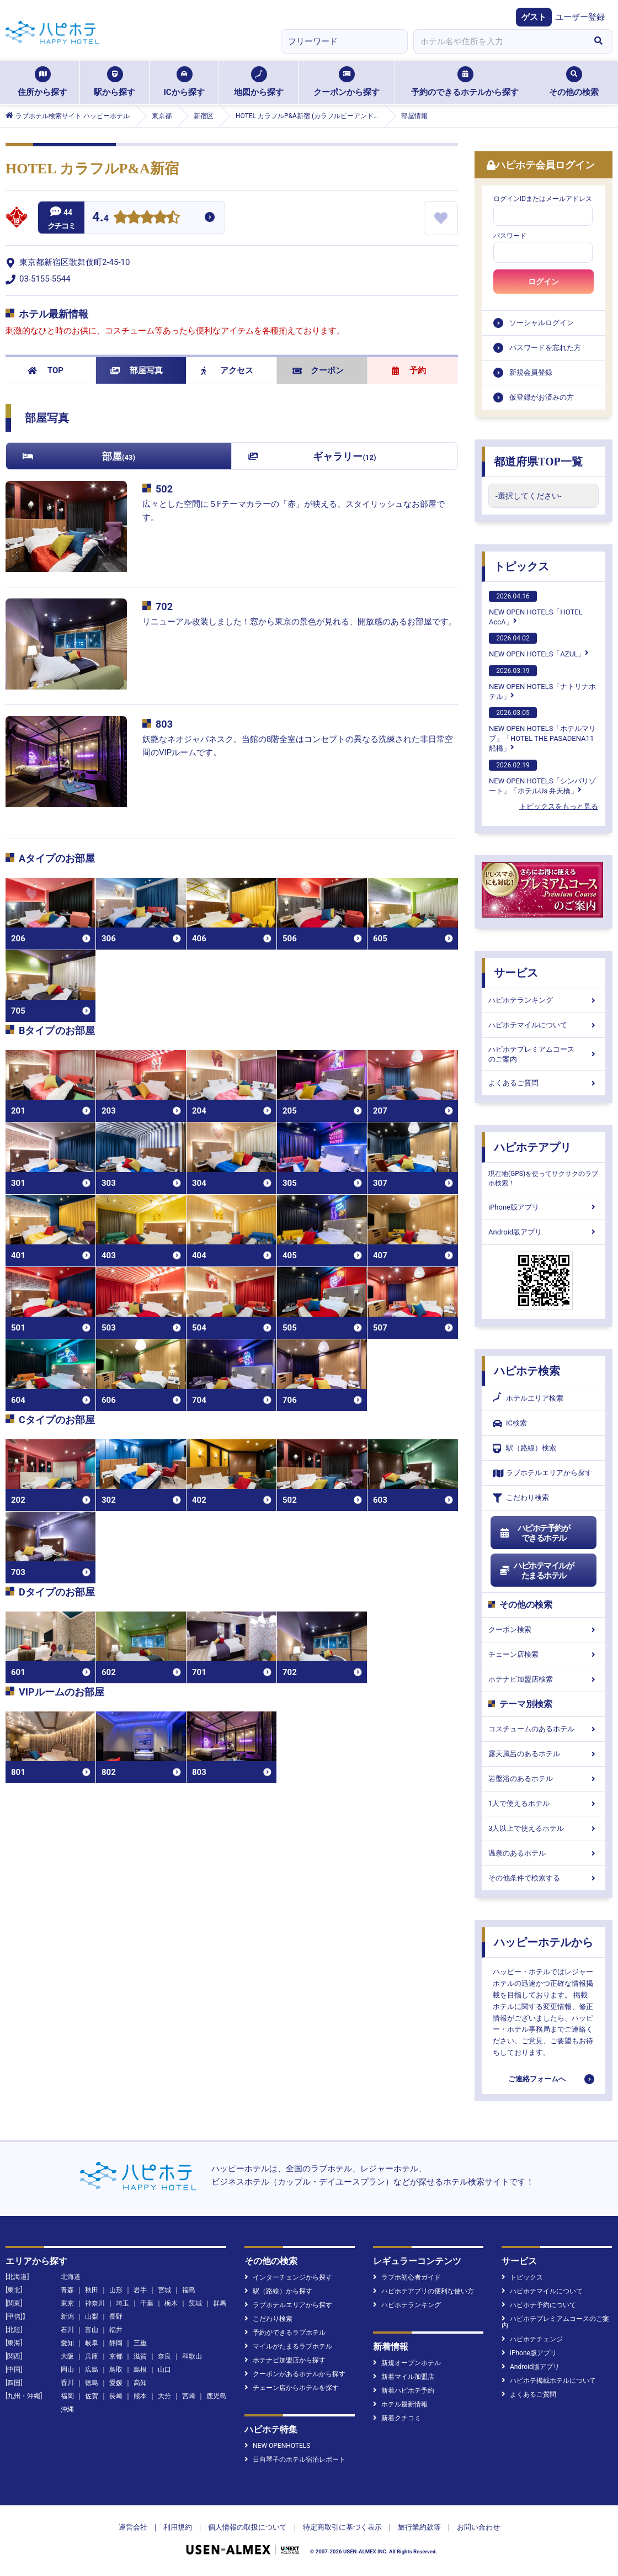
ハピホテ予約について (539, 2305)
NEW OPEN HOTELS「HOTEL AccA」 (536, 608)
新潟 (67, 2316)
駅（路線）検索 (524, 1448)
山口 (164, 2369)
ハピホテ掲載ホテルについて (549, 2380)
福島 (188, 2290)
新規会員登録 (530, 372)
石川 (67, 2330)
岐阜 (91, 2343)
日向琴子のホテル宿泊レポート (294, 2459)
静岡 (115, 2343)
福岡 (67, 2396)
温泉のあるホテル (543, 1853)
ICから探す (183, 81)
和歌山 (192, 2356)
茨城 (195, 2303)
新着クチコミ (397, 2418)
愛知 (67, 2343)
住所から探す (42, 81)
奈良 (164, 2356)
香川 (67, 2383)
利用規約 (177, 2527)
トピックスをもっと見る (558, 806)
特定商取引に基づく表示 (342, 2527)
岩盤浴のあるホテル (543, 1778)
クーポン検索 (543, 1629)
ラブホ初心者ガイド (407, 2277)
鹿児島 (216, 2396)
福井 (115, 2330)
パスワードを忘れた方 (545, 347)
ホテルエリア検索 (528, 1398)
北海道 (71, 2277)
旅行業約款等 (419, 2527)
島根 (140, 2369)
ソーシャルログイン (541, 323)
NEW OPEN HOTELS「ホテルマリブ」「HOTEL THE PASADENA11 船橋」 (542, 729)
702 (164, 606)
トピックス (521, 566)
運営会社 (133, 2527)
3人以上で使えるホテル (543, 1828)
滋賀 (140, 2356)
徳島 (91, 2383)
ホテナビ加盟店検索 (543, 1679)
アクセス (227, 370)
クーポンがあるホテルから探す (294, 2374)
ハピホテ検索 (527, 1371)
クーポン (318, 370)
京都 (115, 2356)
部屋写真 (136, 370)
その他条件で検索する (543, 1878)
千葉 (146, 2303)
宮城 (164, 2290)
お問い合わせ (478, 2527)
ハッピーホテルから (543, 1942)
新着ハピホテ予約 (403, 2390)
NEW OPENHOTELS (277, 2446)
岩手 (140, 2290)
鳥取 (115, 2369)
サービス (516, 973)
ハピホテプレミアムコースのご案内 (543, 1054)
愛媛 (115, 2383)
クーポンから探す (346, 81)
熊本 (140, 2396)
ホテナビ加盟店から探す (285, 2360)
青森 (67, 2290)
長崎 (115, 2396)
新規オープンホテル (407, 2363)
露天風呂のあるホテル (543, 1754)
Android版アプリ (543, 1232)
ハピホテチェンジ (532, 2339)
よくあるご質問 (543, 1083)
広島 (91, 2369)
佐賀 (91, 2396)
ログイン (543, 281)
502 (164, 489)
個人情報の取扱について (247, 2527)
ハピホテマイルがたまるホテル (536, 1571)
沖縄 (67, 2409)
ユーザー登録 (580, 17)
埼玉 (122, 2303)
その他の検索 (574, 81)
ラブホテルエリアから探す (542, 1473)
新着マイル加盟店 (403, 2377)
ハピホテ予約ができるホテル (534, 1533)
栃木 (171, 2303)
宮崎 (188, 2396)
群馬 (219, 2303)
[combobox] (498, 41)
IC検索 (510, 1423)
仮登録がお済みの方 (541, 397)
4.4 (100, 218)
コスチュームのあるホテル (543, 1729)
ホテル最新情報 (400, 2404)
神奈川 (95, 2303)
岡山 (67, 2369)
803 (164, 724)
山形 (115, 2290)
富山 (91, 2330)
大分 (164, 2396)
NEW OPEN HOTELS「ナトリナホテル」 (542, 683)
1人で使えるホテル (543, 1803)
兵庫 (91, 2356)
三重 (140, 2343)
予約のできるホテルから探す (465, 81)
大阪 (67, 2356)
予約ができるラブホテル (285, 2332)
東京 (67, 2303)
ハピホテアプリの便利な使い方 (423, 2291)
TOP (45, 370)
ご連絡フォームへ (537, 2079)
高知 (140, 2383)
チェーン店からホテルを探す (291, 2388)
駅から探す (114, 81)
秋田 (91, 2290)
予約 (409, 370)
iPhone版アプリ (543, 1207)
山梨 (91, 2316)
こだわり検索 (521, 1498)
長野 (115, 2316)
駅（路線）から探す (278, 2291)
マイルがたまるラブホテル (288, 2346)
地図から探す (259, 81)
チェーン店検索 (543, 1654)
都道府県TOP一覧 (538, 461)
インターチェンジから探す (288, 2277)
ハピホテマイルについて (543, 1025)
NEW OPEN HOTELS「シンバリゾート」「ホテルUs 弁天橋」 (542, 777)
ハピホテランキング (543, 1000)
